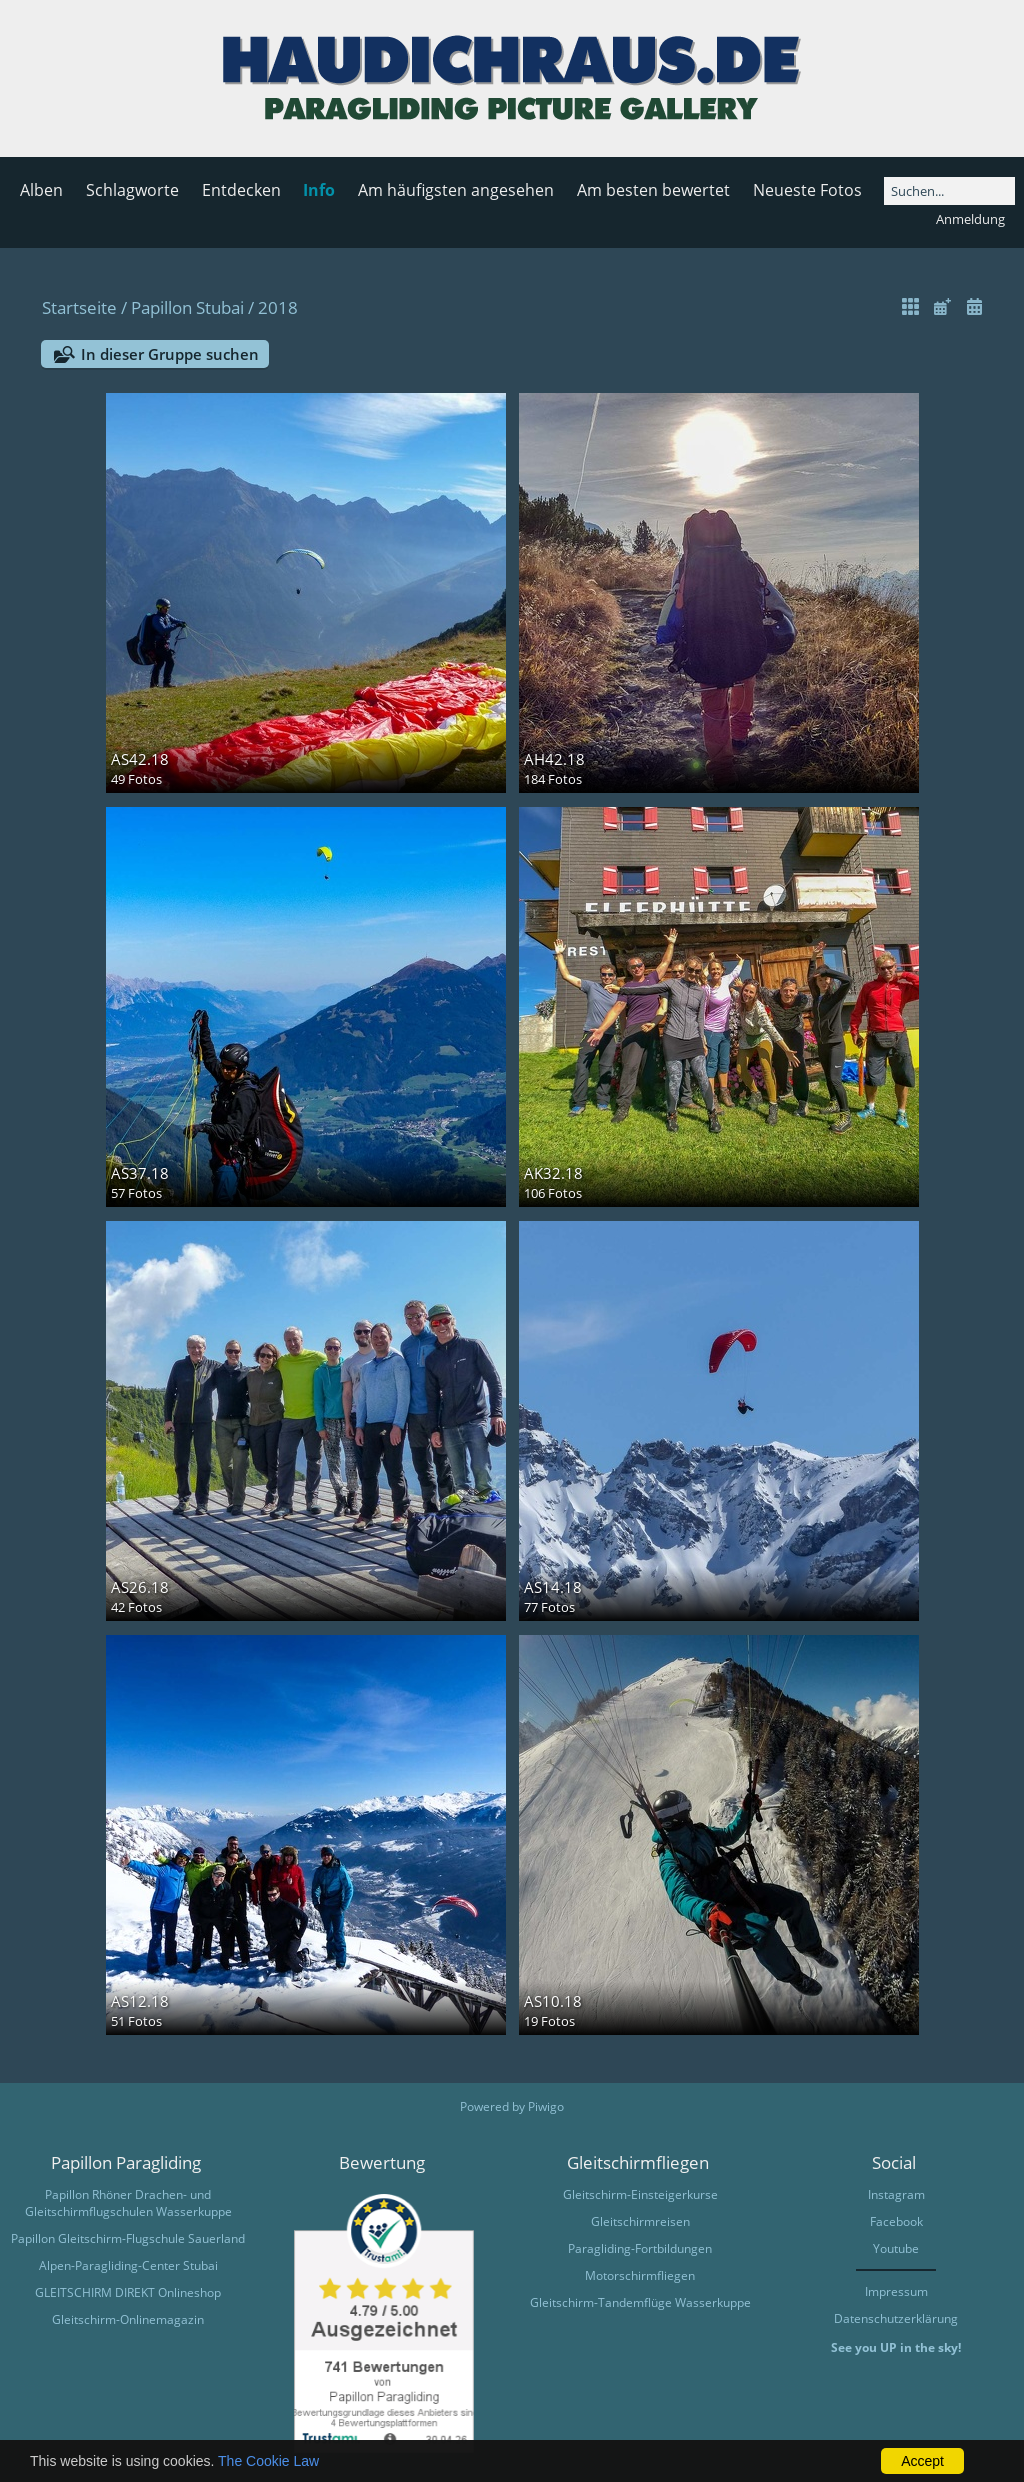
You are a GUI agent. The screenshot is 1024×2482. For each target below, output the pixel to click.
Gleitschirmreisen (640, 2221)
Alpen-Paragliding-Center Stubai (128, 2265)
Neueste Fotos (807, 190)
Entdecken (241, 190)
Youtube (896, 2248)
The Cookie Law (268, 2461)
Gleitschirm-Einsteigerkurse (640, 2194)
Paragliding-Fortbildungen (640, 2248)
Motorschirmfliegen (640, 2275)
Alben (41, 190)
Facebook (896, 2221)
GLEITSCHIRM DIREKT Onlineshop (128, 2292)
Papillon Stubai (187, 307)
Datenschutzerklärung (896, 2318)
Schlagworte (132, 190)
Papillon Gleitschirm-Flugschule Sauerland (128, 2238)
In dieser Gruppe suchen (170, 354)
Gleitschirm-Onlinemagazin (128, 2319)
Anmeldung (970, 219)
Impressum (896, 2291)
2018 (278, 307)
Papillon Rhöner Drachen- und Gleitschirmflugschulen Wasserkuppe (128, 2203)
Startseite (79, 307)
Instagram (896, 2194)
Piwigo (546, 2106)
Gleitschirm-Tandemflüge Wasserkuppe (640, 2302)
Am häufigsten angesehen (456, 190)
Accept (922, 2461)
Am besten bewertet (653, 190)
